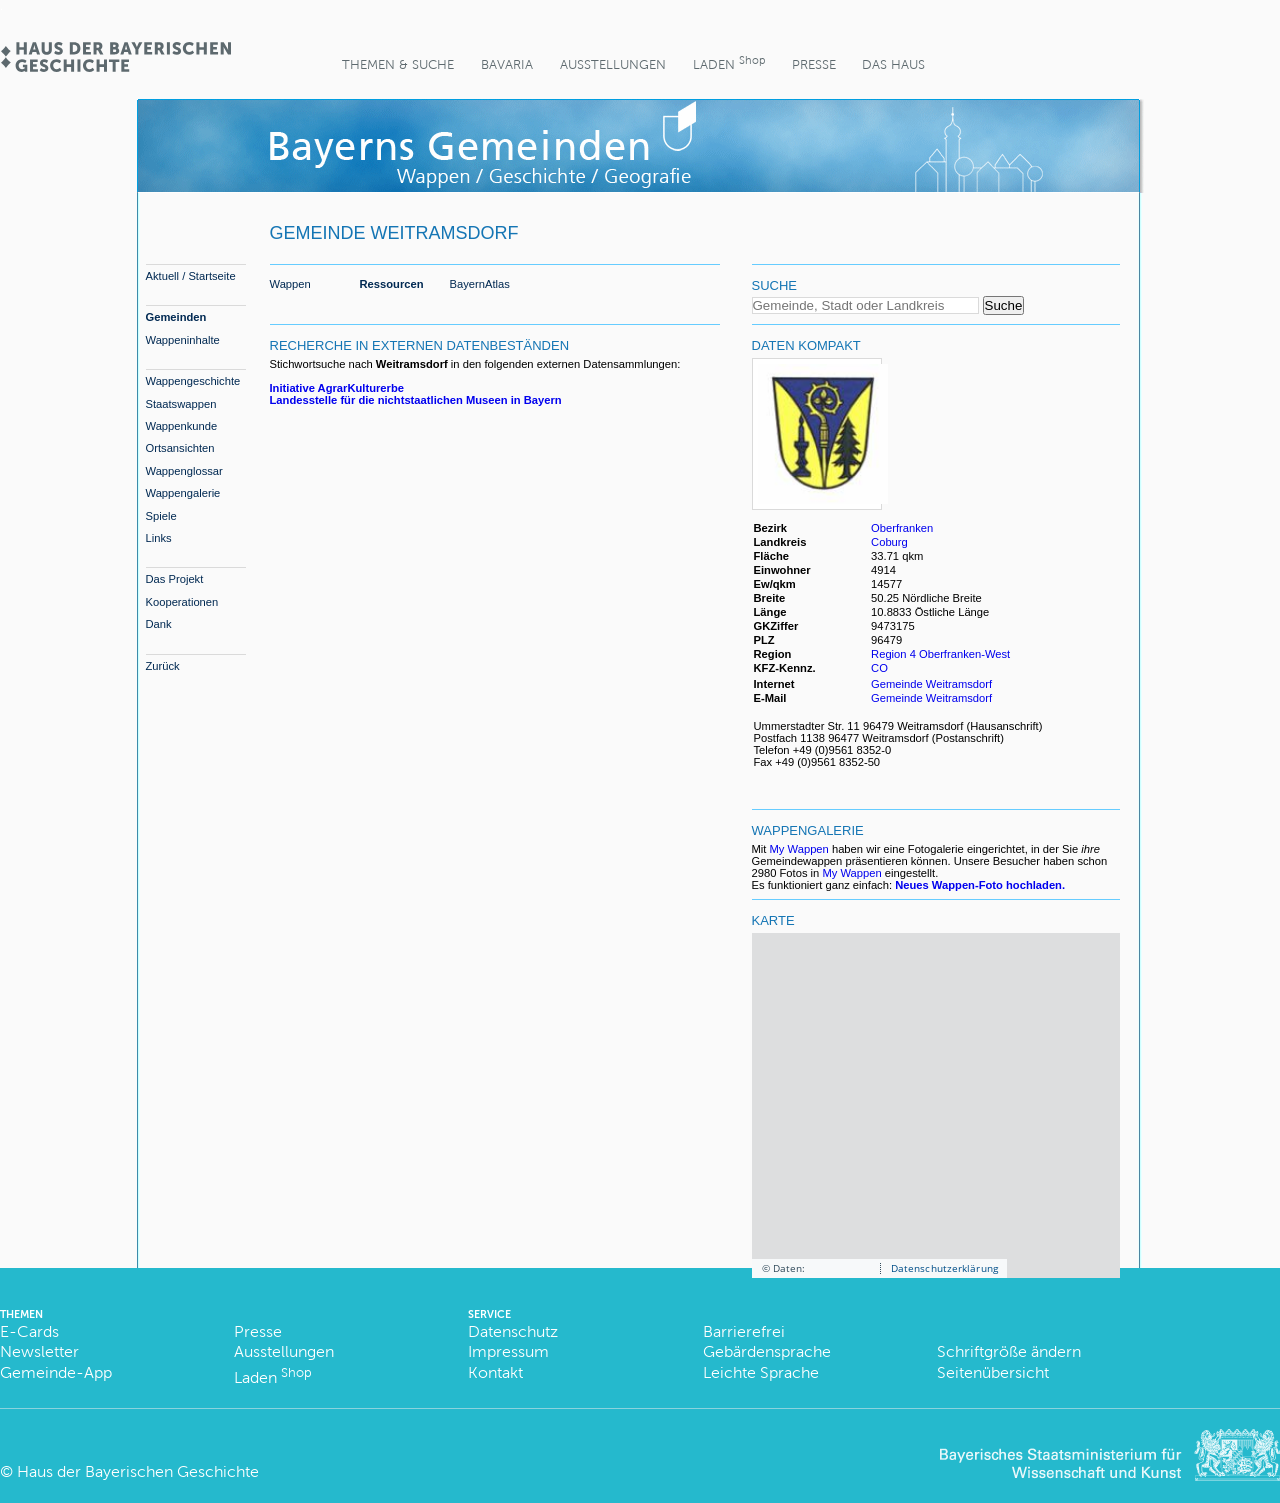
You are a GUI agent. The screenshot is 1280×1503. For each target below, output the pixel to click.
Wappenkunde (182, 426)
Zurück (163, 666)
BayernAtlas (480, 284)
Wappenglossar (184, 471)
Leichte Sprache (761, 1372)
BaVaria (507, 64)
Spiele (161, 516)
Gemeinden (176, 317)
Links (159, 538)
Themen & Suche (398, 64)
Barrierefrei (744, 1331)
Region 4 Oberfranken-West (940, 654)
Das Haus (893, 64)
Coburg (889, 542)
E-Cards (29, 1331)
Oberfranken (902, 528)
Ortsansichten (180, 448)
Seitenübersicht (993, 1372)
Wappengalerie (183, 493)
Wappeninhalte (183, 340)
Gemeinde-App (56, 1372)
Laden (729, 62)
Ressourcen (392, 284)
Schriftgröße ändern (1009, 1351)
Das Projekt (175, 579)
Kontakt (495, 1372)
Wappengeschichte (193, 381)
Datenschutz (513, 1331)
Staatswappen (181, 404)
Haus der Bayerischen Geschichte (138, 1471)
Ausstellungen (613, 64)
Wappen (290, 284)
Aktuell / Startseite (191, 276)
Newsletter (39, 1351)
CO (879, 668)
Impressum (508, 1351)
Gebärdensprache (767, 1351)
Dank (159, 624)
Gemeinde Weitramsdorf (931, 684)
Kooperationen (182, 602)
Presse (814, 64)
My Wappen (799, 849)
